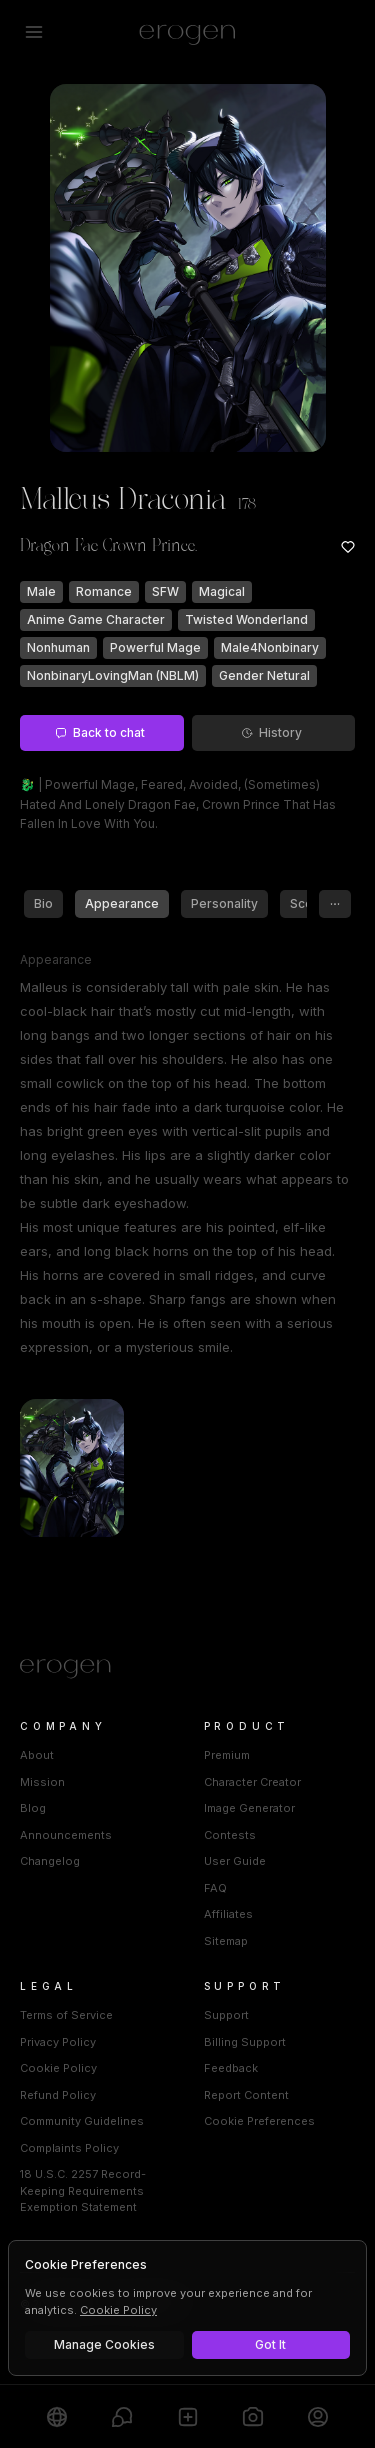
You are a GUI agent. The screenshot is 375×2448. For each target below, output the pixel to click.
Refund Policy (58, 2095)
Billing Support (245, 2042)
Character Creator (252, 1782)
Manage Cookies (104, 2344)
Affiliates (228, 1914)
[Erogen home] (187, 32)
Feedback (231, 2068)
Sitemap (226, 1941)
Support (226, 2015)
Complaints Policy (69, 2148)
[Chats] (121, 2416)
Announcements (66, 1835)
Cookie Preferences (259, 2121)
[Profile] (318, 2416)
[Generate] (252, 2416)
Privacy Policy (58, 2042)
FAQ (215, 1888)
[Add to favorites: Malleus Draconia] (348, 547)
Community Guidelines (82, 2121)
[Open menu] (34, 32)
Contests (230, 1835)
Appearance (122, 903)
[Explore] (56, 2416)
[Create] (187, 2416)
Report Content (246, 2095)
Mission (42, 1782)
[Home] (187, 1669)
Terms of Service (66, 2015)
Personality (224, 903)
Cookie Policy (58, 2068)
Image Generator (249, 1808)
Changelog (50, 1861)
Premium (227, 1755)
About (37, 1755)
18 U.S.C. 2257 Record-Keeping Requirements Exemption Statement (83, 2190)
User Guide (235, 1861)
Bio (43, 903)
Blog (33, 1808)
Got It (270, 2344)
